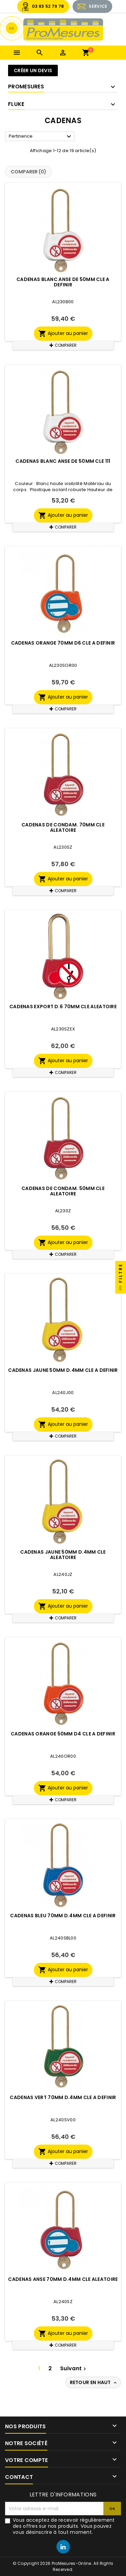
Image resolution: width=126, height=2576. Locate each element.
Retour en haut (94, 2382)
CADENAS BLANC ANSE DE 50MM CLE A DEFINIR (63, 282)
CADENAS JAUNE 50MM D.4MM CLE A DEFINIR (63, 1370)
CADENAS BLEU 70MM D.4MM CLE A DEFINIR (63, 1915)
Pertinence (41, 137)
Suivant (74, 2368)
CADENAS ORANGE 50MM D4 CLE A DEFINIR (63, 1733)
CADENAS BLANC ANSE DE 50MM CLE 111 (62, 461)
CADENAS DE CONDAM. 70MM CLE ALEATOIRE (63, 827)
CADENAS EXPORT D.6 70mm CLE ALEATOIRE (63, 1006)
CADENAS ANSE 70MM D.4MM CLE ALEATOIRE (63, 2279)
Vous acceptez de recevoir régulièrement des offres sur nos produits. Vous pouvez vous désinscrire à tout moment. (64, 2526)
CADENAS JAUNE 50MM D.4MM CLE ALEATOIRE (63, 1555)
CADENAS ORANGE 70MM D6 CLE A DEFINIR (63, 643)
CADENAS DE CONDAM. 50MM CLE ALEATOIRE (63, 1191)
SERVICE (98, 6)
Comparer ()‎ (28, 171)
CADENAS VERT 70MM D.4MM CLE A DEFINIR (63, 2097)
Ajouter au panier (63, 334)
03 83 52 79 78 (48, 6)
